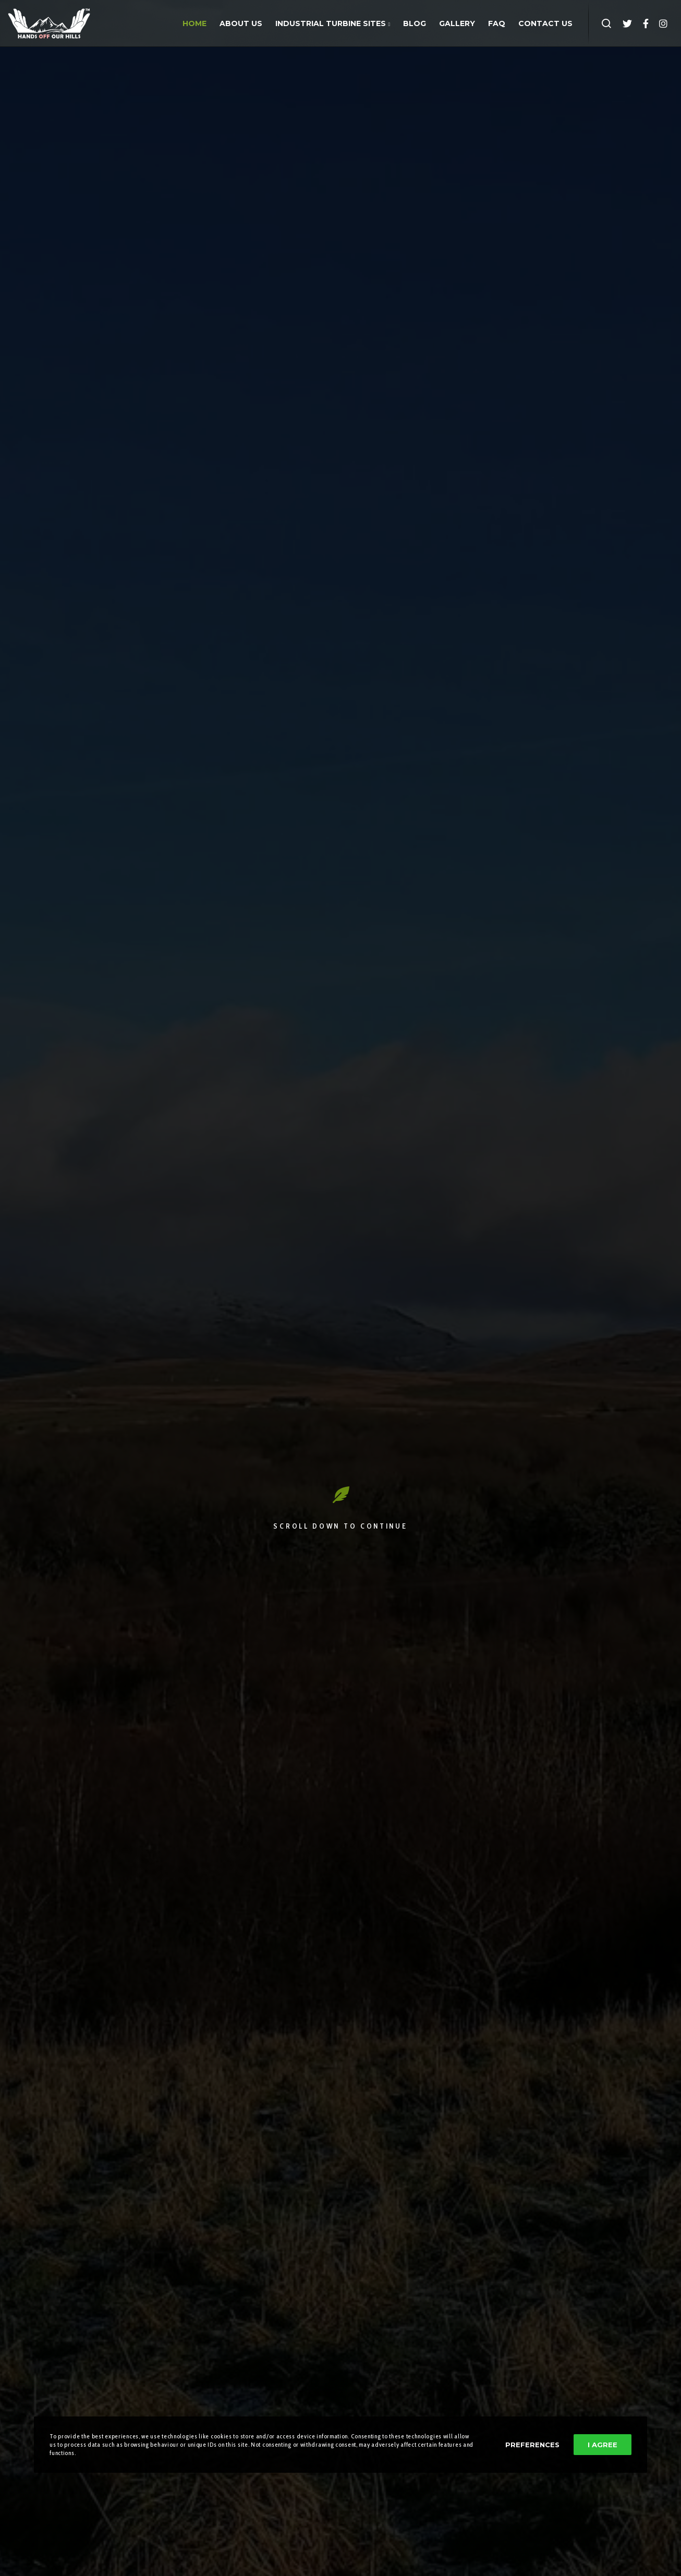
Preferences (532, 2444)
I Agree (602, 2444)
